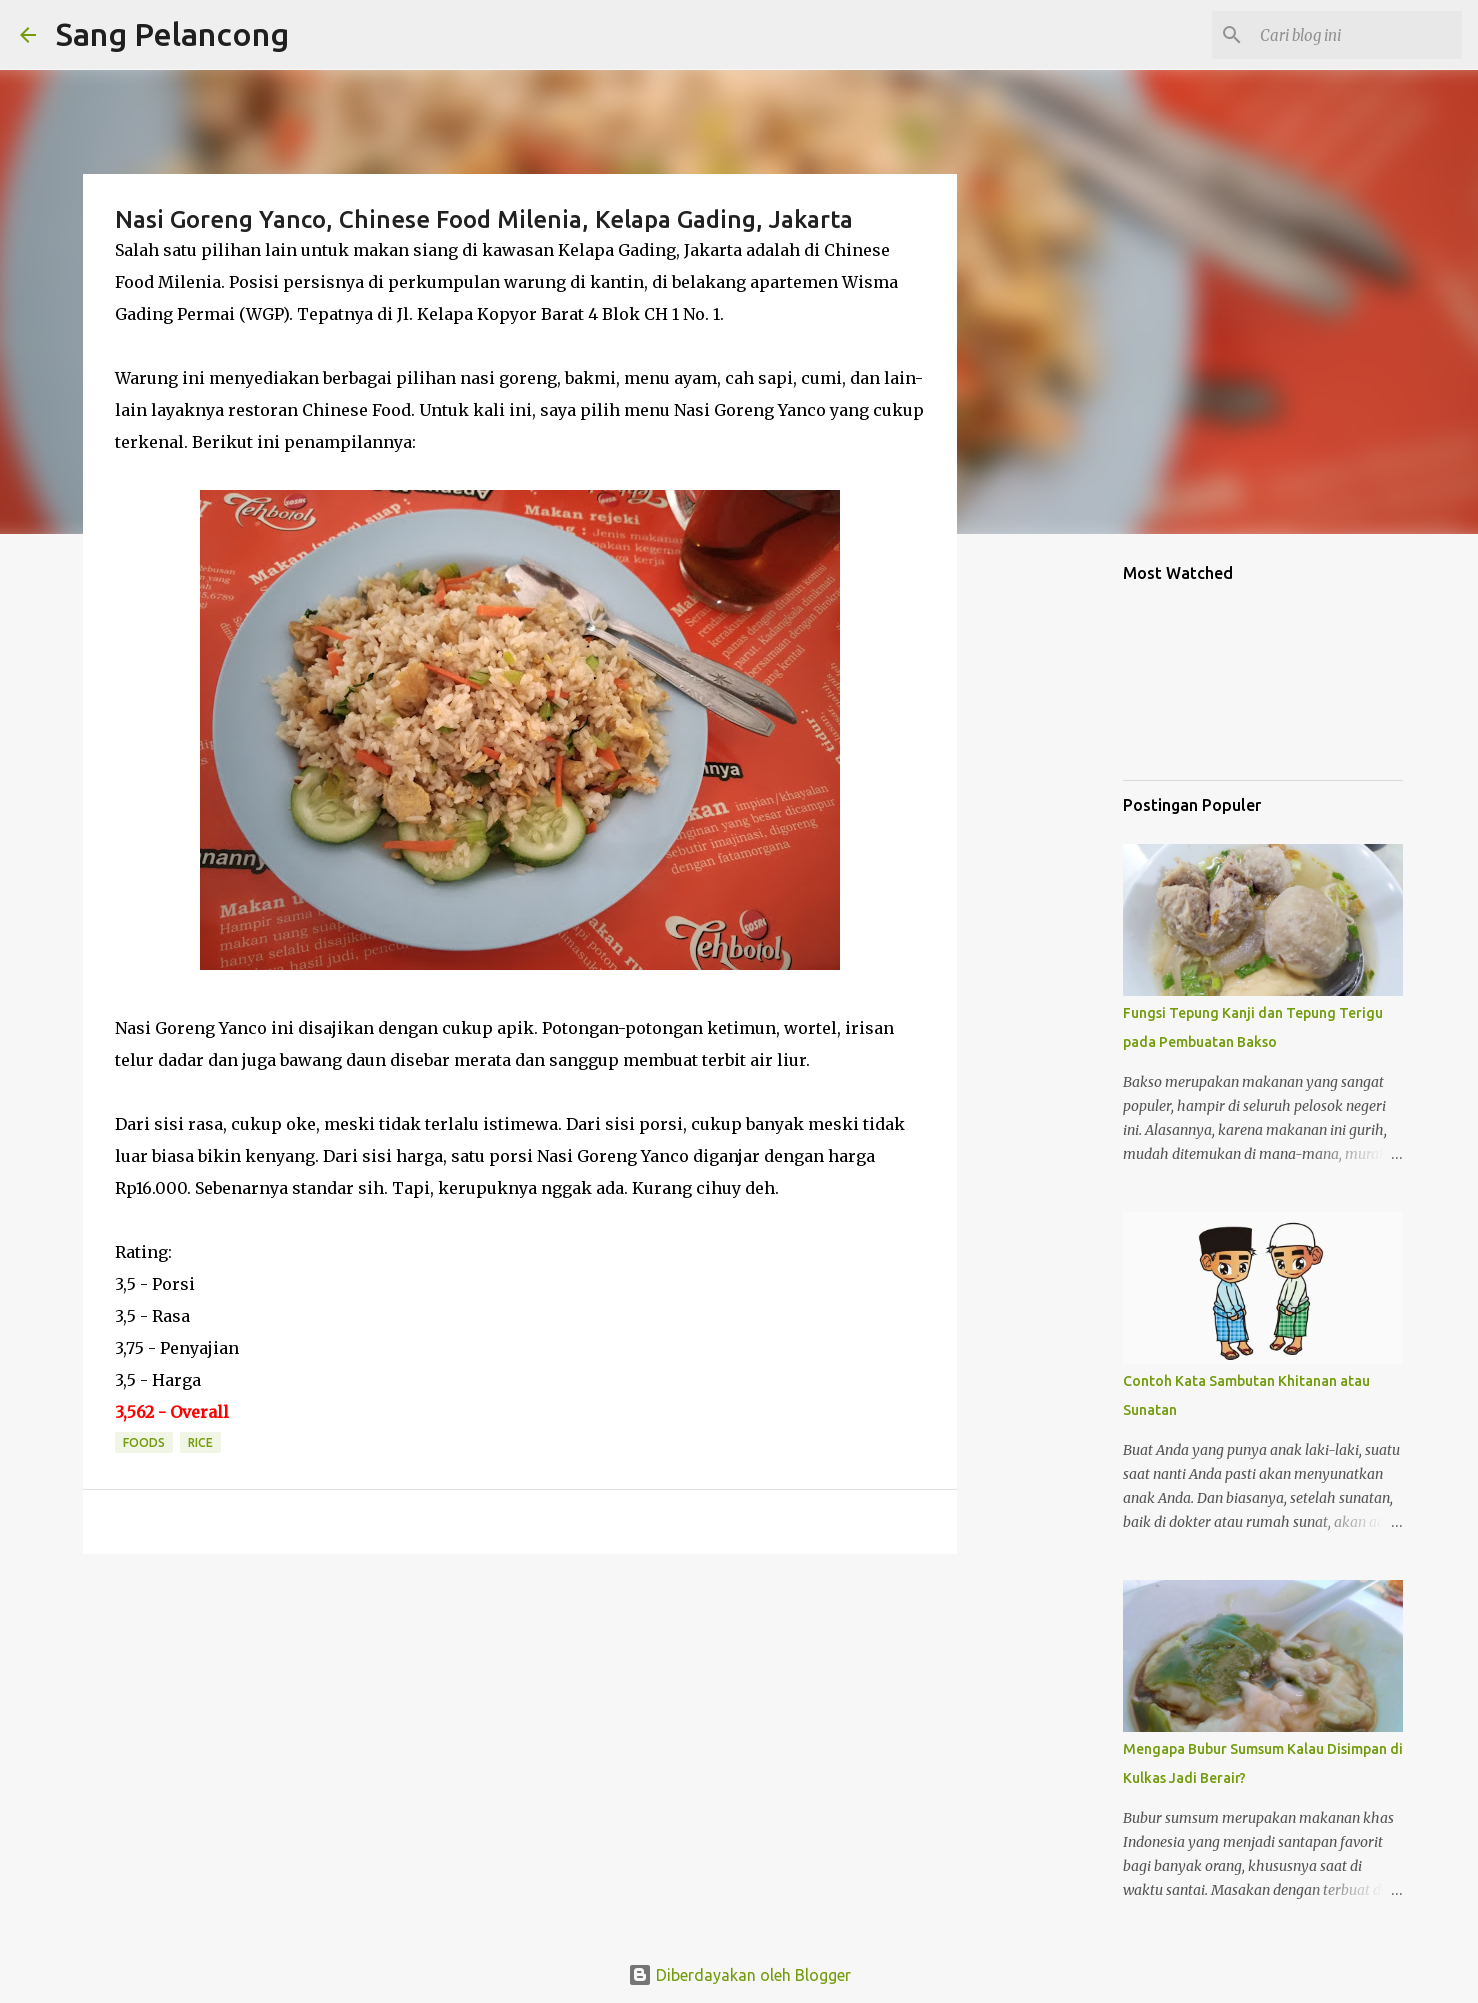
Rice (200, 1442)
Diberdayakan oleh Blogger (739, 1975)
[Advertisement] (1059, 864)
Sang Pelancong (172, 34)
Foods (144, 1442)
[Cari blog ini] (1357, 35)
